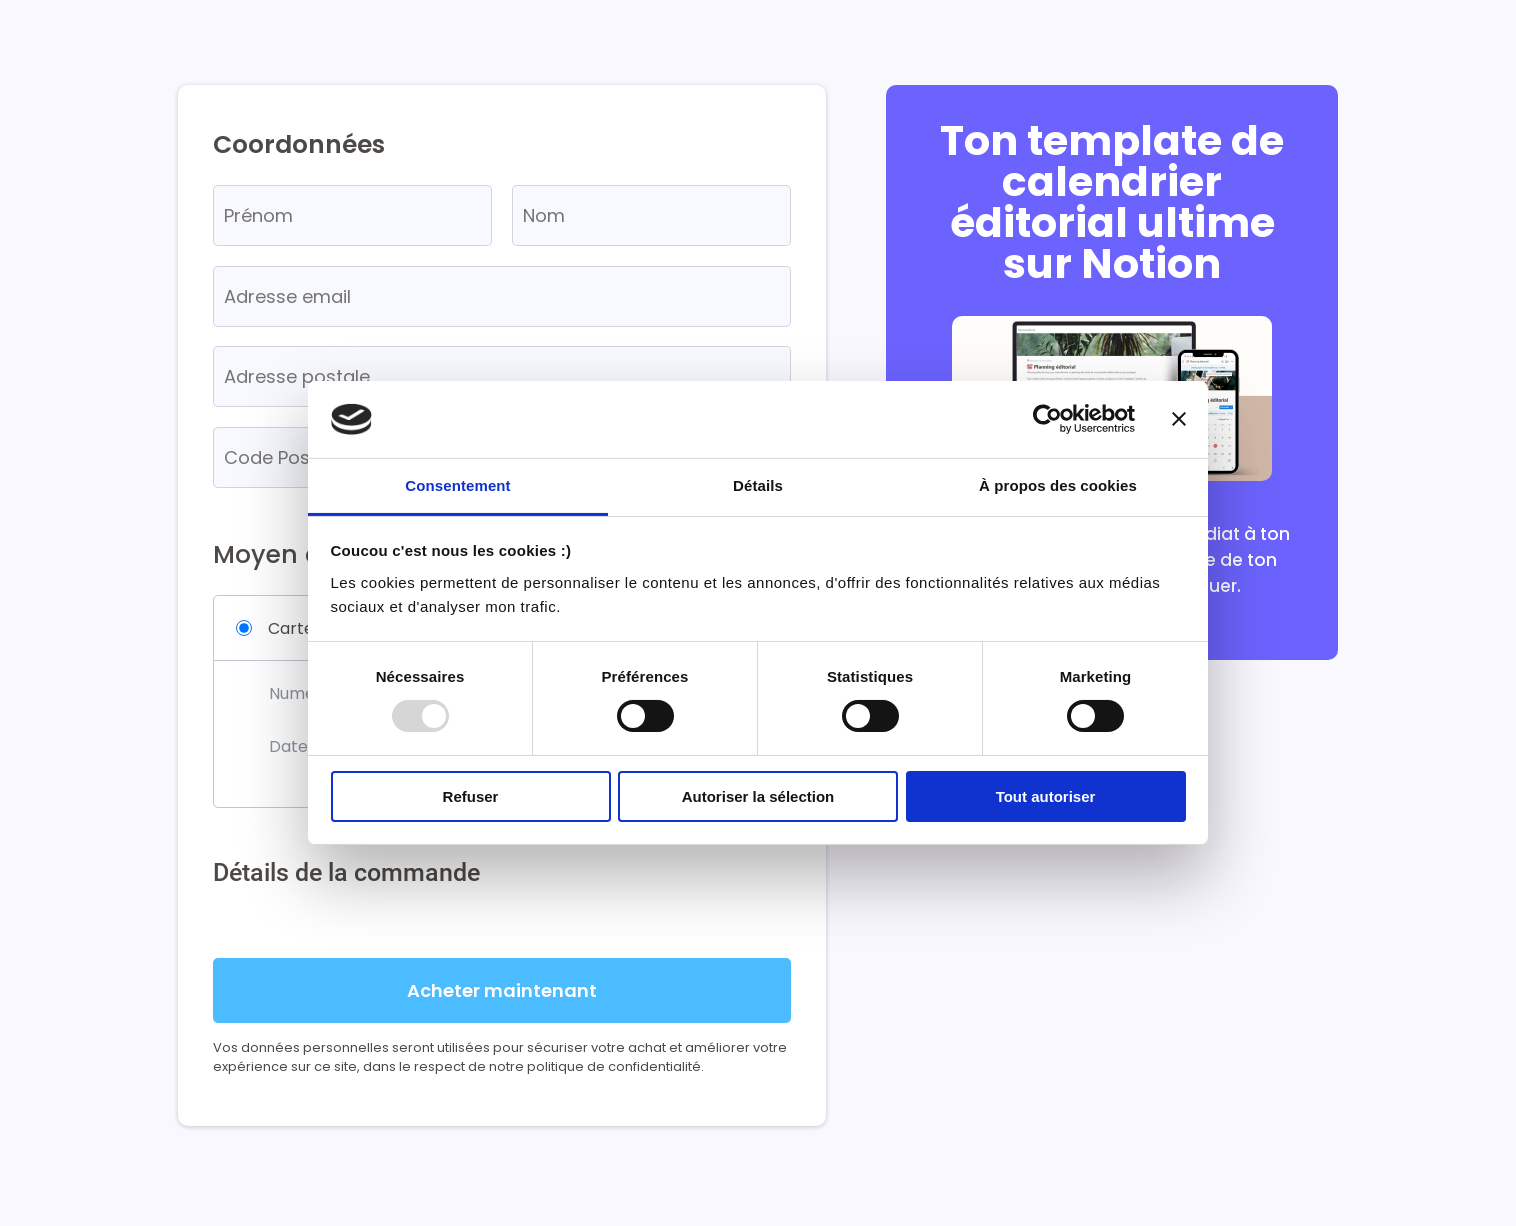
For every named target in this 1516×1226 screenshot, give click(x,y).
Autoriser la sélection (758, 796)
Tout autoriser (1046, 796)
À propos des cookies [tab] (1058, 485)
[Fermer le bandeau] (1179, 419)
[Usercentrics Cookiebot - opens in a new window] (1047, 419)
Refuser (471, 796)
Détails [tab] (758, 485)
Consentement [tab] (457, 485)
